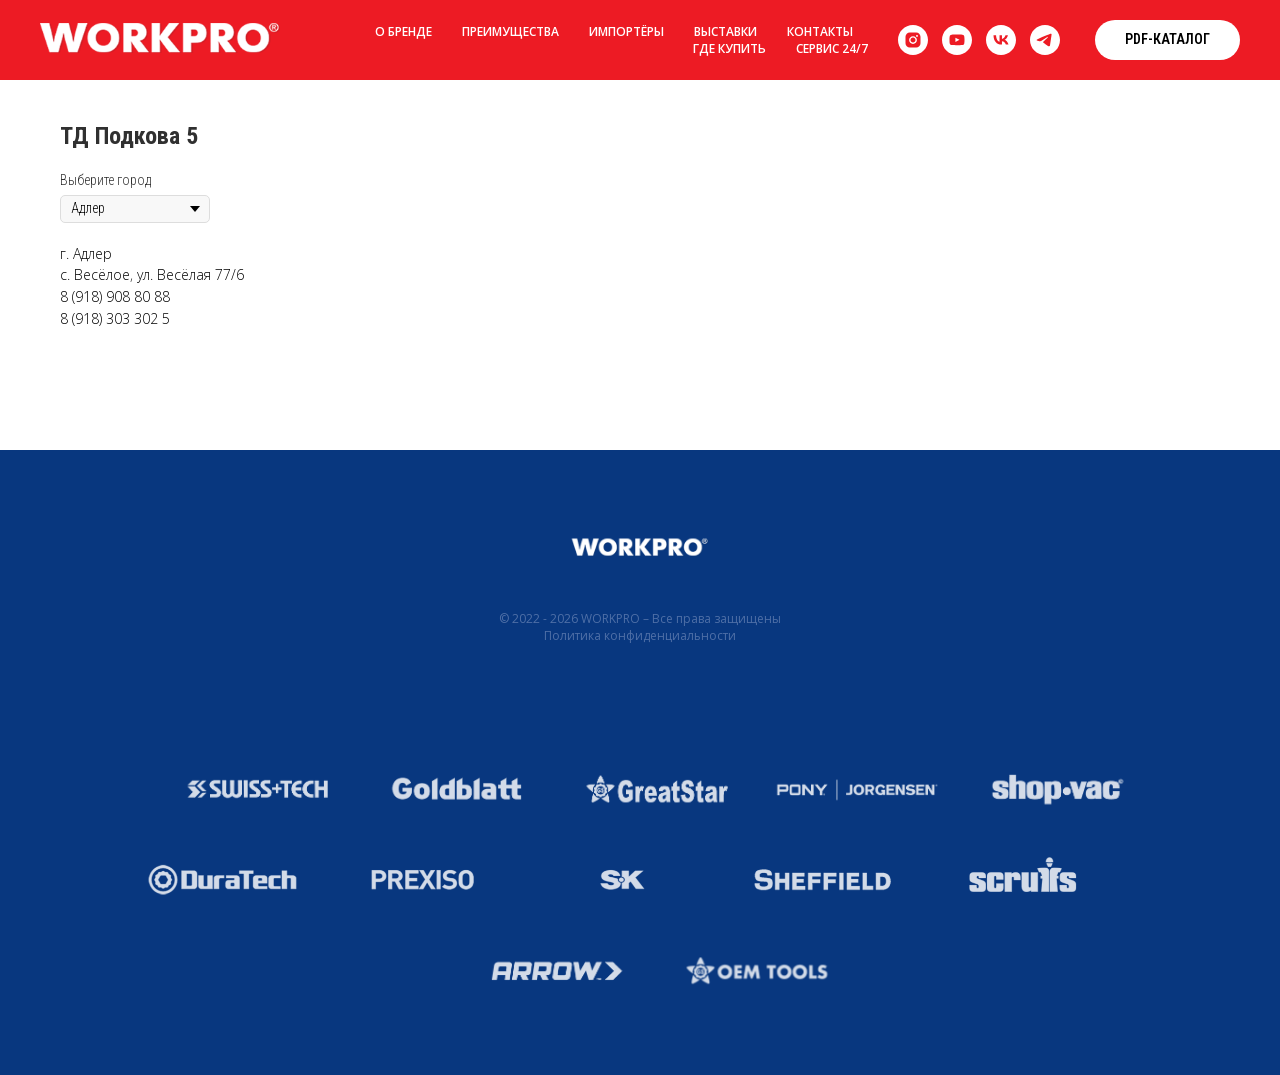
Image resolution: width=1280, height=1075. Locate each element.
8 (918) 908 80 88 (115, 296)
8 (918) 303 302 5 (115, 318)
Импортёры (626, 31)
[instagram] (913, 40)
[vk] (1001, 40)
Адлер (92, 253)
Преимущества (510, 31)
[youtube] (957, 40)
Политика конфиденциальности (640, 635)
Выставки (725, 31)
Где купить (729, 48)
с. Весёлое (95, 274)
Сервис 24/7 (832, 48)
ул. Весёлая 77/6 (190, 274)
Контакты (820, 31)
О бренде (403, 31)
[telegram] (1045, 40)
